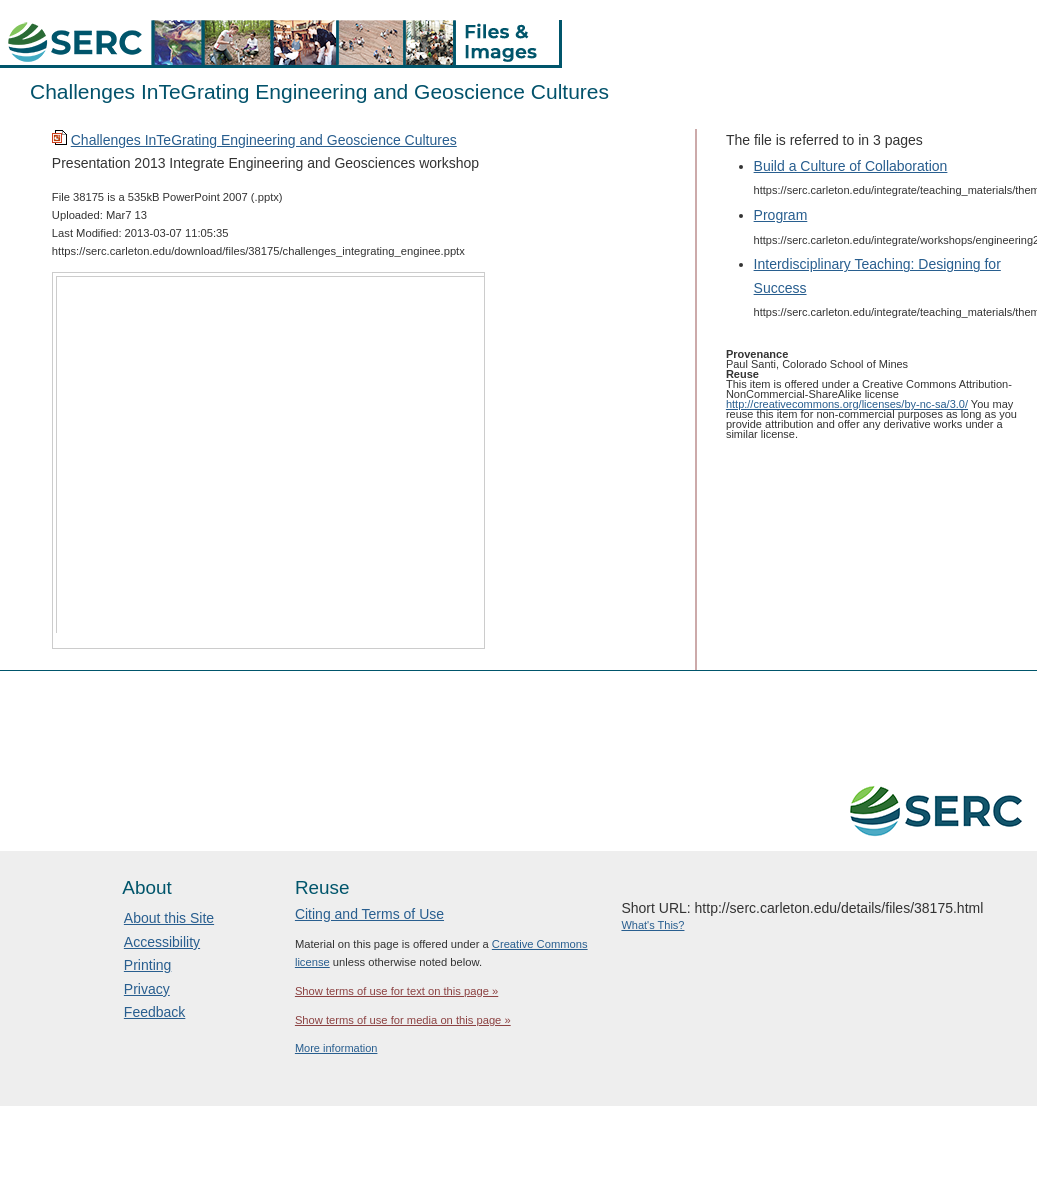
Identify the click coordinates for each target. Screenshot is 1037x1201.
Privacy (147, 989)
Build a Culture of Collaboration (851, 166)
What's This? (652, 925)
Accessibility (162, 942)
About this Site (169, 918)
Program (781, 215)
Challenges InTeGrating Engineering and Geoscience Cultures (264, 140)
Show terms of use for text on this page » (396, 991)
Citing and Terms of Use (369, 914)
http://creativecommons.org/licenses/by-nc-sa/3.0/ (847, 404)
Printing (147, 965)
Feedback (154, 1012)
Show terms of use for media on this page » (403, 1020)
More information (336, 1048)
